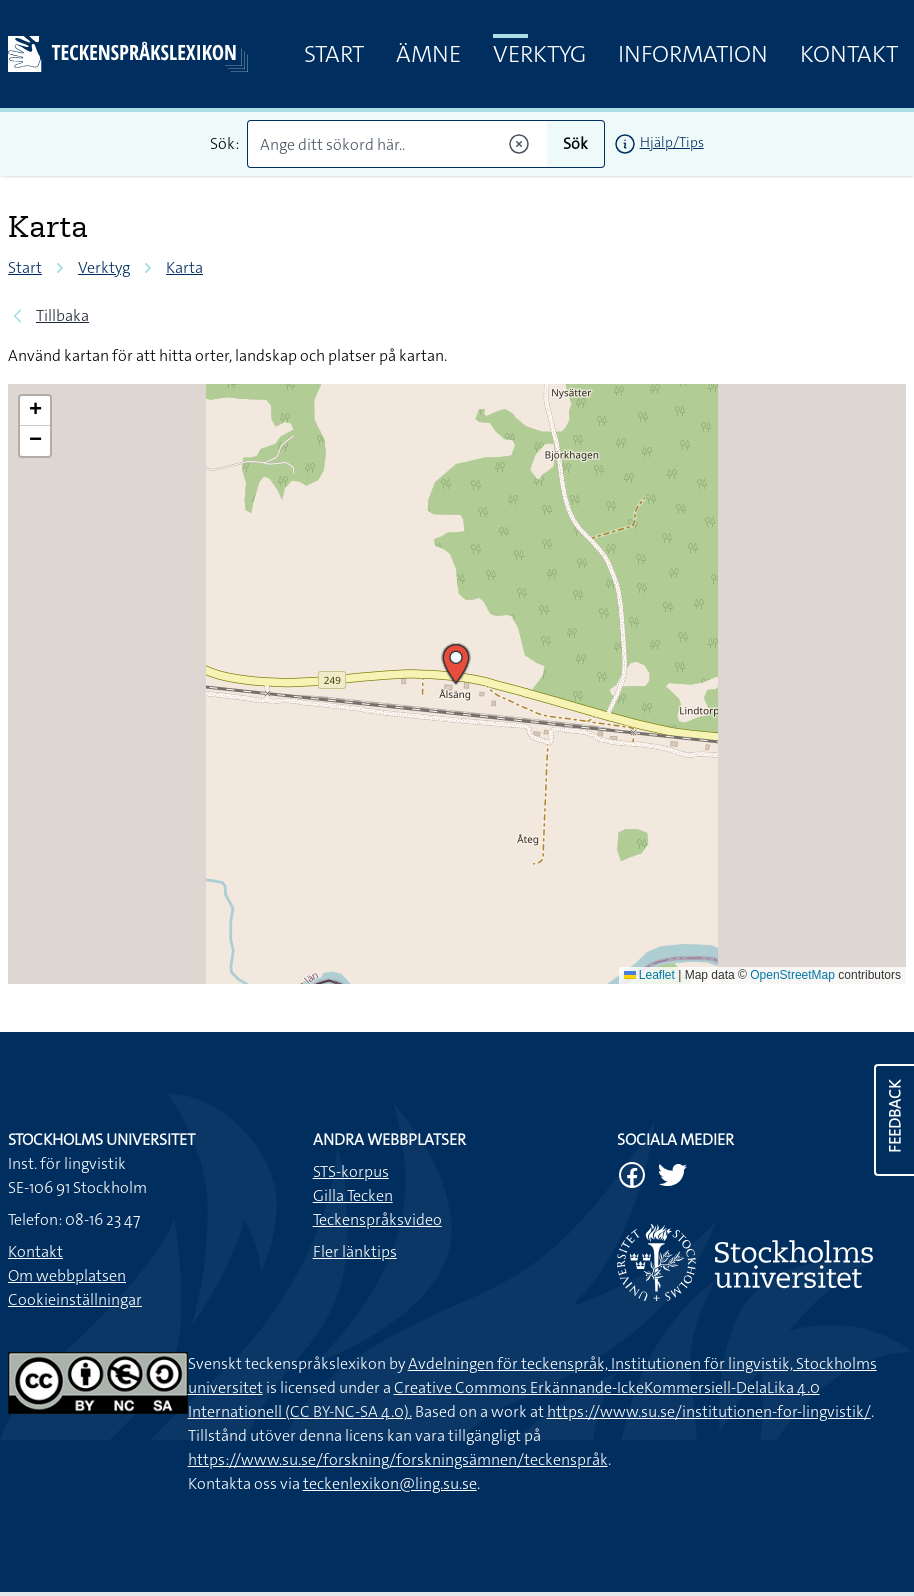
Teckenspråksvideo (377, 1219)
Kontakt (849, 54)
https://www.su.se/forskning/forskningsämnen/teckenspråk (398, 1459)
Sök (575, 143)
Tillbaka (62, 315)
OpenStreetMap (792, 975)
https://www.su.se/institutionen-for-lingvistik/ (709, 1411)
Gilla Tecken (353, 1195)
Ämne (428, 54)
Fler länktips (355, 1251)
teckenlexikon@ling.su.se (390, 1483)
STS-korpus (351, 1171)
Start (334, 54)
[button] (456, 664)
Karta (184, 267)
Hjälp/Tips (672, 142)
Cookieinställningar (75, 1299)
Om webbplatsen (67, 1275)
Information (693, 54)
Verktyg (539, 54)
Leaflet (649, 975)
